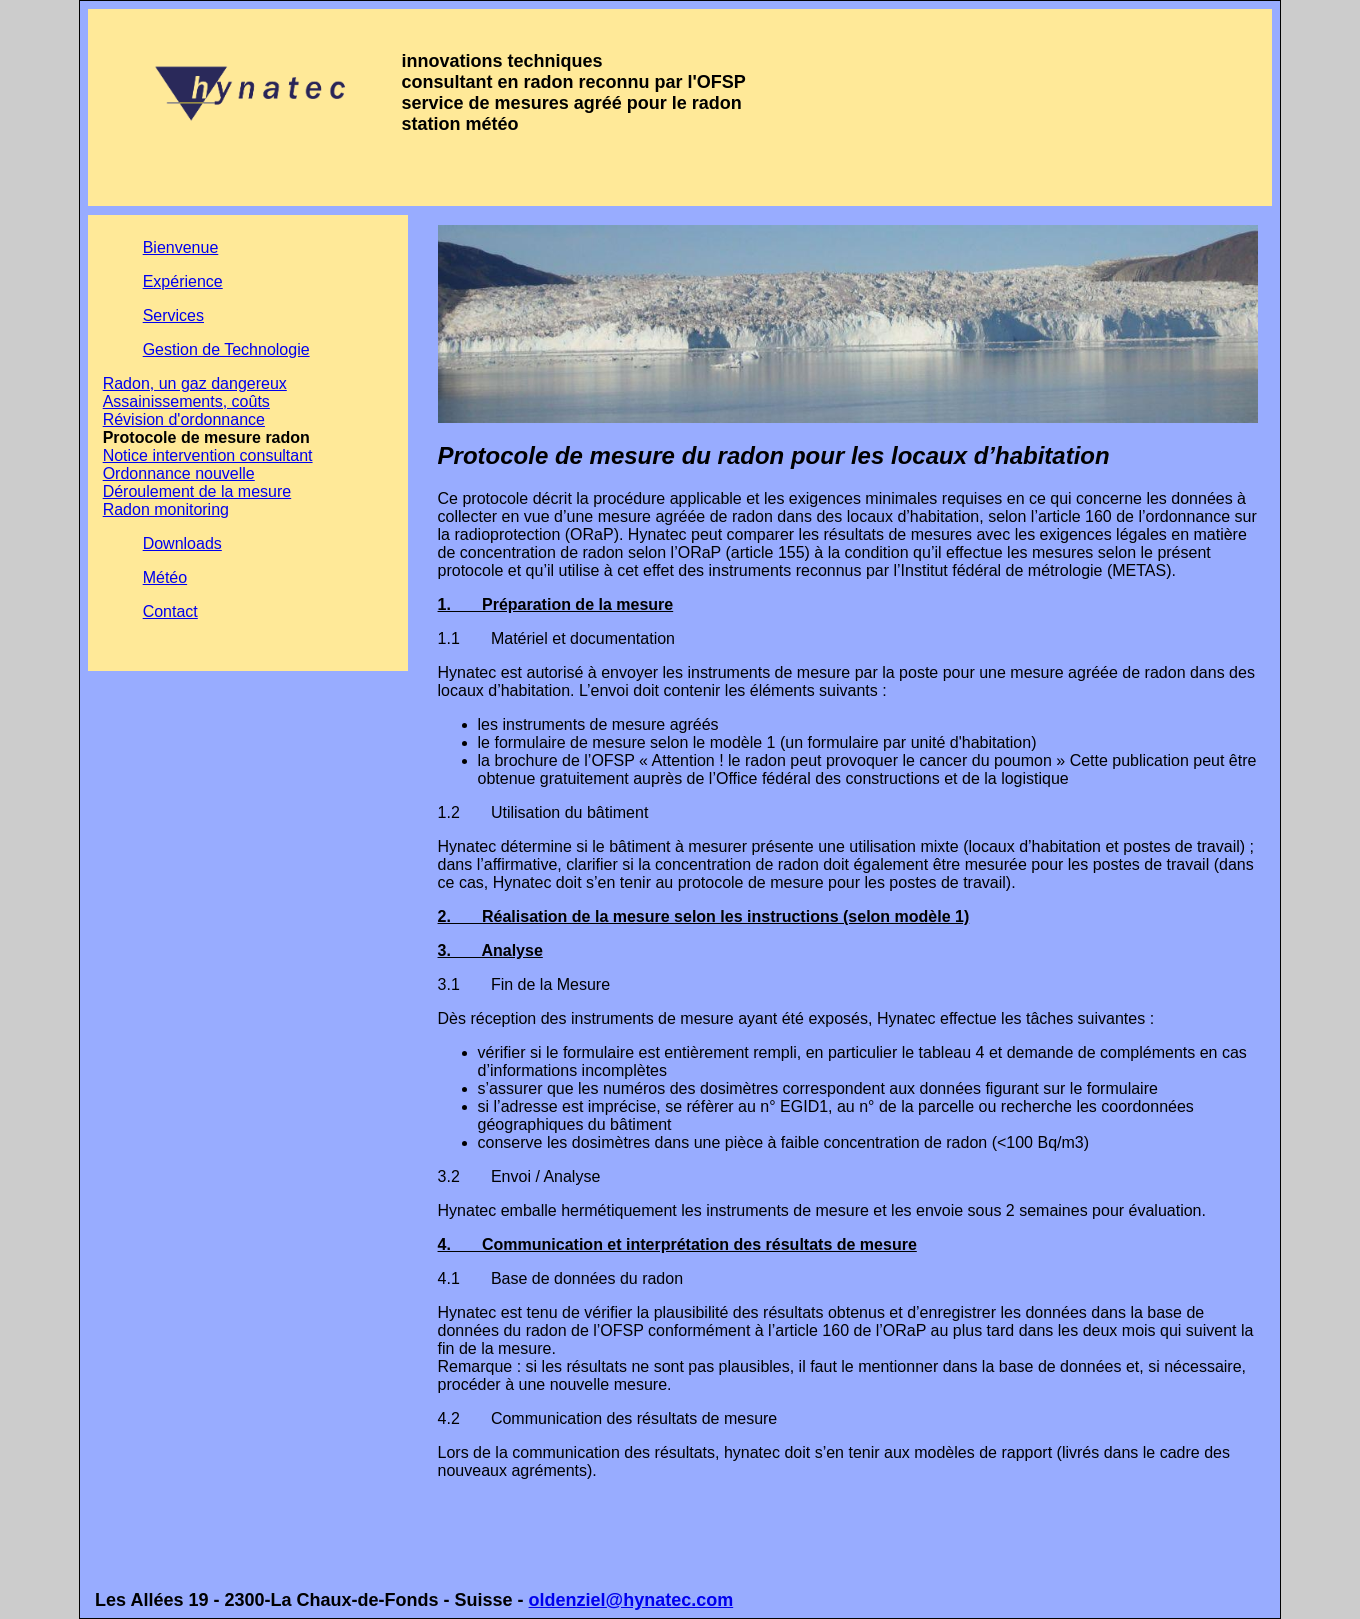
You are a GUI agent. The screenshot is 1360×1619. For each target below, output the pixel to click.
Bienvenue (181, 247)
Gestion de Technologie (226, 349)
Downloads (182, 543)
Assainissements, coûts (186, 401)
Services (173, 315)
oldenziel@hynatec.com (631, 1600)
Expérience (183, 281)
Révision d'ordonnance (184, 419)
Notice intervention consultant (208, 455)
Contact (170, 611)
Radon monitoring (166, 509)
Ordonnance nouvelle (179, 473)
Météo (165, 577)
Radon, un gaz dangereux (195, 383)
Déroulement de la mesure (197, 491)
